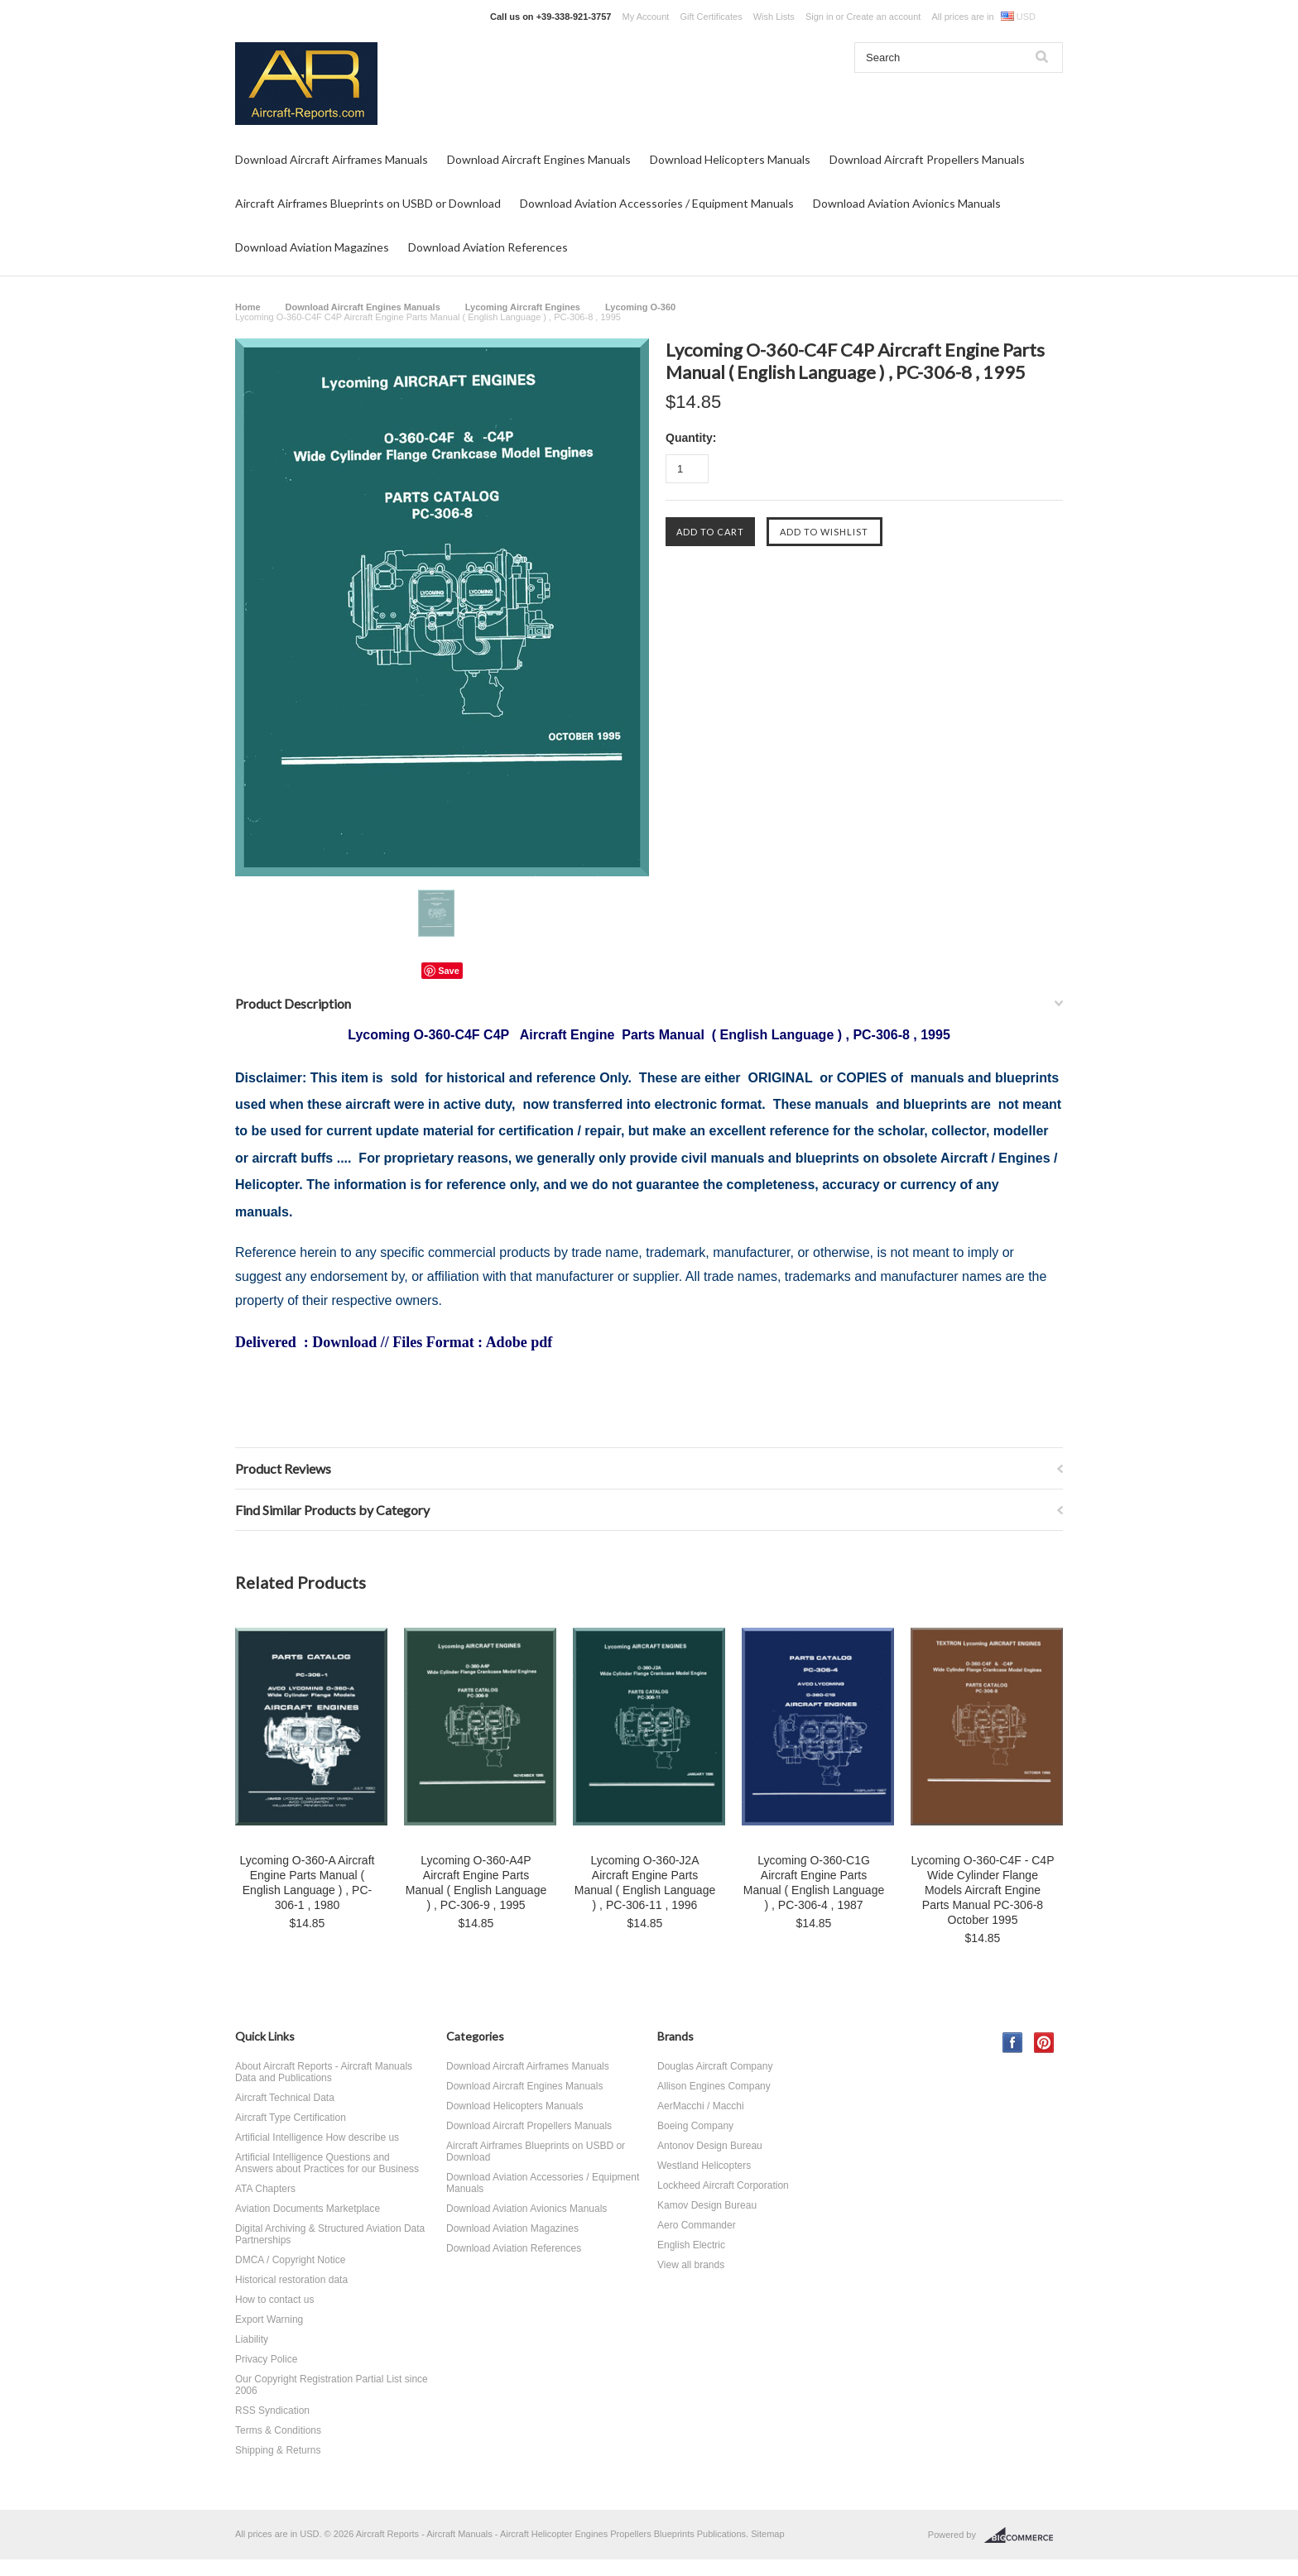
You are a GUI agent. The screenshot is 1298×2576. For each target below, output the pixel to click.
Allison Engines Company (714, 2086)
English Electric (691, 2245)
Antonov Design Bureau (709, 2145)
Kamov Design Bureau (707, 2205)
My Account (646, 17)
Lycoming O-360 (640, 307)
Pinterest (1044, 2042)
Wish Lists (774, 17)
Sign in (819, 17)
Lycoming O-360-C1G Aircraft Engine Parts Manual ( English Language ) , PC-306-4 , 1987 (813, 1883)
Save (448, 971)
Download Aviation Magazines (312, 247)
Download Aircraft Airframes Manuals (331, 159)
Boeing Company (695, 2126)
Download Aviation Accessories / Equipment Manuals (657, 203)
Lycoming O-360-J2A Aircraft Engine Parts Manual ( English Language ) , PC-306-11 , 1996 (644, 1883)
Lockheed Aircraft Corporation (723, 2185)
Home (248, 307)
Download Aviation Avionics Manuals (907, 203)
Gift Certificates (711, 17)
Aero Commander (696, 2225)
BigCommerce (1023, 2535)
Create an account (883, 17)
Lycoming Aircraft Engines (522, 307)
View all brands (690, 2265)
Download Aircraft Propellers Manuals (927, 159)
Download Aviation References (488, 247)
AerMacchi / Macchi (700, 2106)
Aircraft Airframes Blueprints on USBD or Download (368, 203)
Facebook (1012, 2042)
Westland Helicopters (704, 2165)
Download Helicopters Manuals (730, 159)
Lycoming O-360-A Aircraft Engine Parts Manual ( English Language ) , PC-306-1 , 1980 (307, 1883)
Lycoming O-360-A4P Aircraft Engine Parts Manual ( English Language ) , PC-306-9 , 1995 (476, 1883)
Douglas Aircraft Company (714, 2066)
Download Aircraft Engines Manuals (539, 159)
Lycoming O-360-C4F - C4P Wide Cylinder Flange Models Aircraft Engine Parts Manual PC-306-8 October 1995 (983, 1890)
